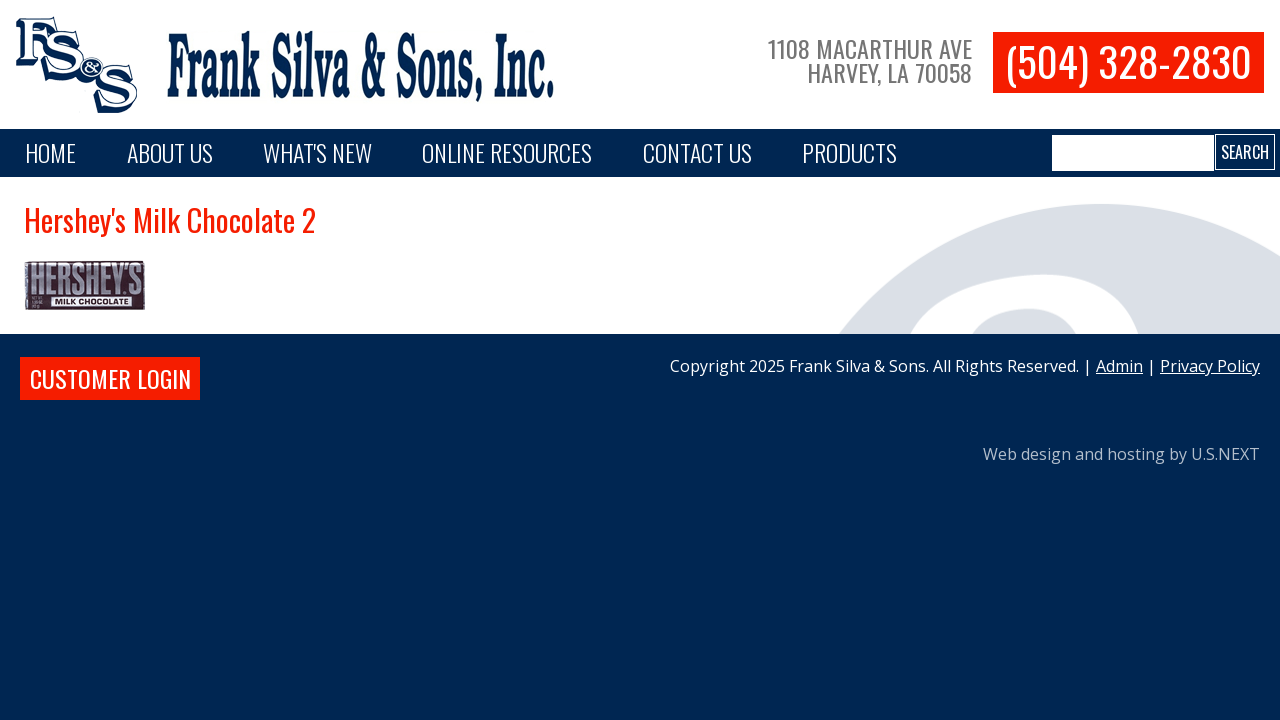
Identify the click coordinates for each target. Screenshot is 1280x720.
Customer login (110, 378)
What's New (317, 152)
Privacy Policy (1210, 366)
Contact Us (697, 152)
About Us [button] (170, 152)
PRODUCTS (849, 152)
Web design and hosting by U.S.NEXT (1121, 454)
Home (50, 152)
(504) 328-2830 (1128, 61)
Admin (1119, 366)
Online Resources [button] (507, 152)
